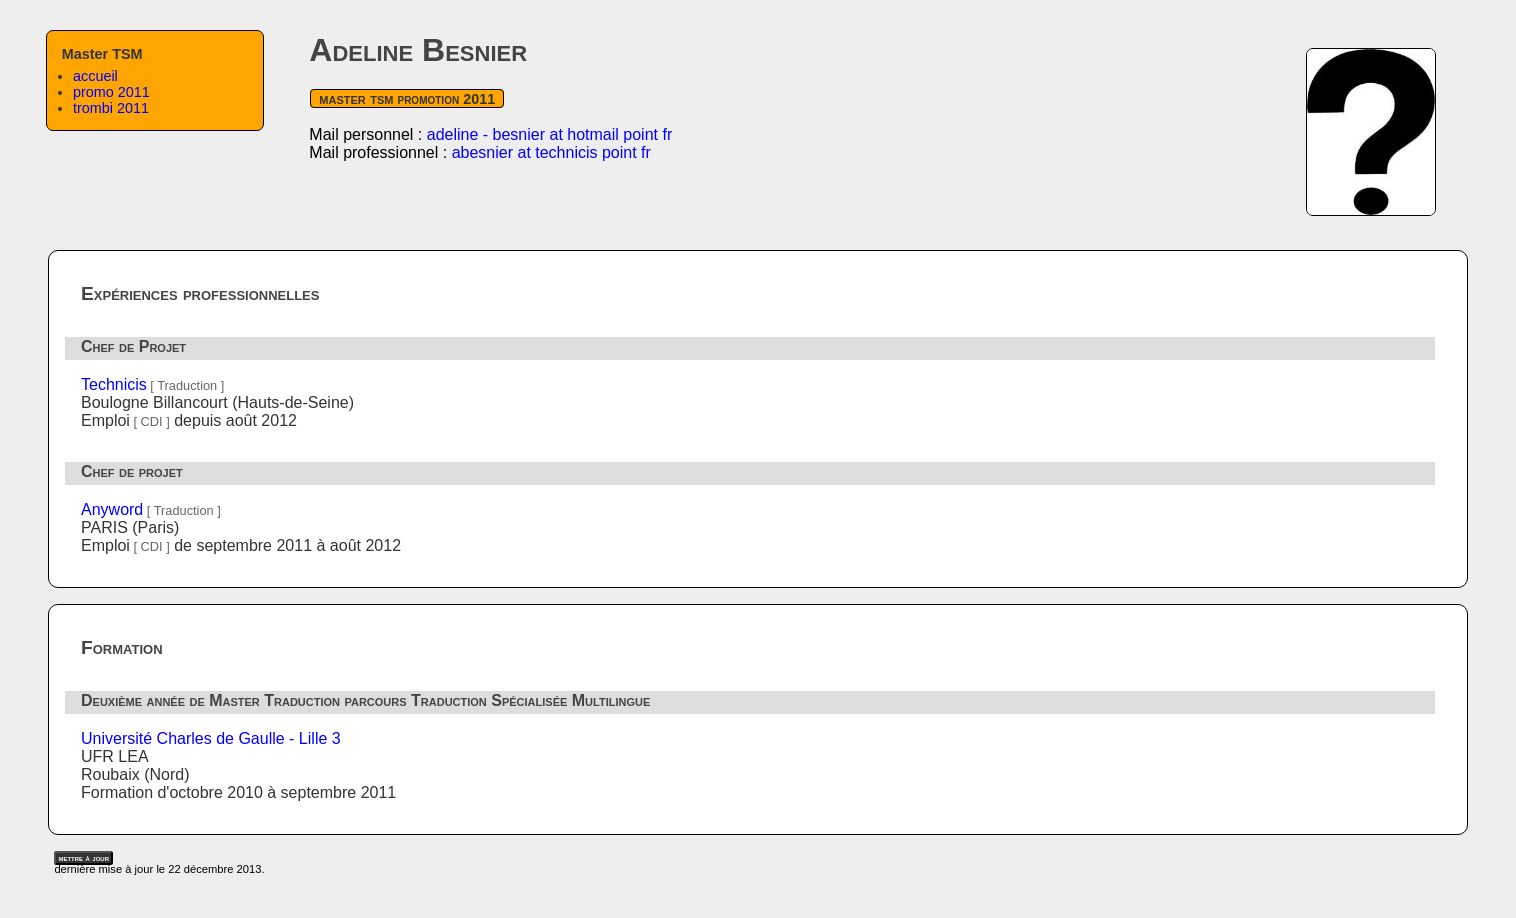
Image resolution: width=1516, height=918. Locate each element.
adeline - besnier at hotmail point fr (549, 134)
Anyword (112, 509)
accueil (95, 76)
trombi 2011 (111, 108)
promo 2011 (111, 92)
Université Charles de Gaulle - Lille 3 (211, 738)
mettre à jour (83, 858)
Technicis (114, 384)
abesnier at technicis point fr (551, 152)
